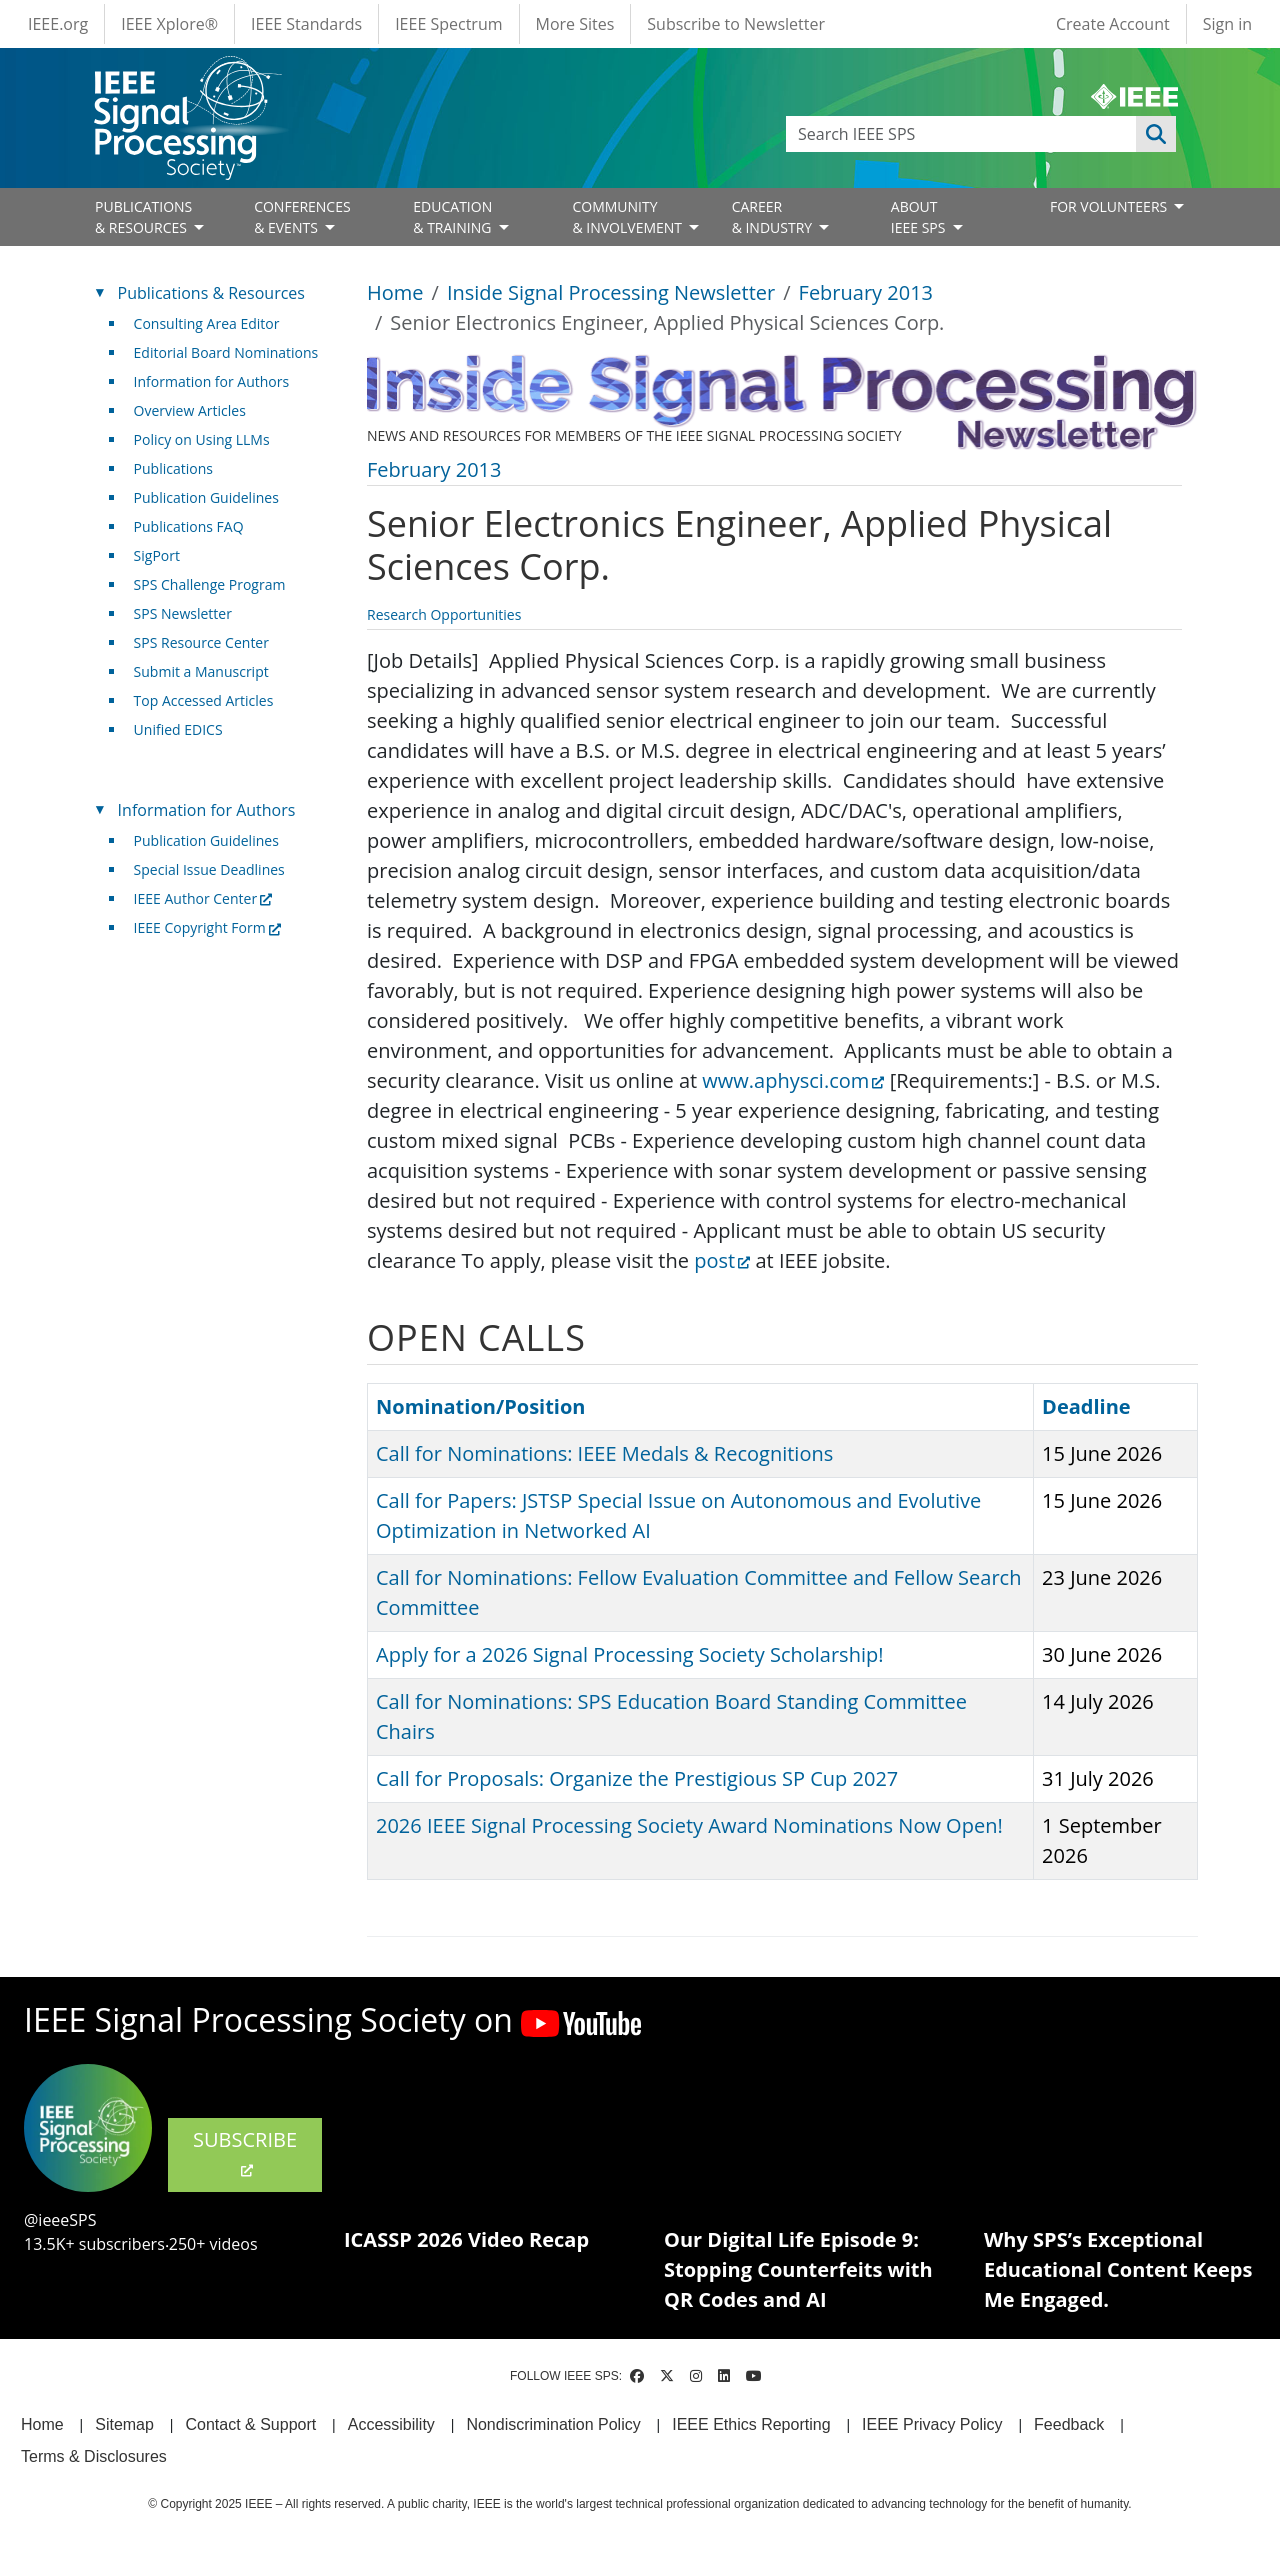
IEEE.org (58, 24)
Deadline (1086, 1406)
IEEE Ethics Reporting (751, 2424)
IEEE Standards (306, 24)
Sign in (1227, 24)
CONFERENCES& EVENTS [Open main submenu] (302, 217)
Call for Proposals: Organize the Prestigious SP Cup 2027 (637, 1778)
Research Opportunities (444, 614)
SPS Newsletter (183, 613)
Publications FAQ (189, 526)
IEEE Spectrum (448, 24)
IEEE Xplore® (169, 24)
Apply (1156, 134)
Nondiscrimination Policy (553, 2424)
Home (395, 292)
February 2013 (866, 292)
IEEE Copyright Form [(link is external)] (207, 927)
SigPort (157, 555)
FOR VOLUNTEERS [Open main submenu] (1110, 206)
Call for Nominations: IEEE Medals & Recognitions (604, 1453)
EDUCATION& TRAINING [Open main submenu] (454, 217)
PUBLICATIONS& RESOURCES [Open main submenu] (143, 217)
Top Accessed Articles (204, 700)
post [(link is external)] (722, 1260)
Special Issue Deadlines (209, 869)
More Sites (575, 24)
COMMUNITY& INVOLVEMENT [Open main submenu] (628, 217)
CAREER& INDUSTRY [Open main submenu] (774, 217)
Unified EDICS (178, 729)
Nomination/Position (480, 1406)
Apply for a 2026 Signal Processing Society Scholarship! (629, 1654)
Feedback (1069, 2424)
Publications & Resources (211, 293)
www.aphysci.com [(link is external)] (793, 1080)
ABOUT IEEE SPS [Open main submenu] (920, 217)
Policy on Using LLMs (202, 439)
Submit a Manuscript (201, 671)
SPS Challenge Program (210, 584)
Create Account (1113, 24)
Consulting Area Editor (207, 323)
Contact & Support (250, 2424)
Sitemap (124, 2424)
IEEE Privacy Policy (932, 2424)
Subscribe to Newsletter (736, 24)
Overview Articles (190, 410)
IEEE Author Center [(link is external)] (203, 898)
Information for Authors (212, 381)
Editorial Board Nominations (226, 352)
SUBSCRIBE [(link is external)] (245, 2153)
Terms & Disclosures (94, 2456)
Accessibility (391, 2424)
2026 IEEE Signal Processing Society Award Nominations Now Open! (689, 1825)
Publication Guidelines (206, 497)
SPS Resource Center (201, 642)
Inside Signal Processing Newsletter (611, 292)
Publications (173, 468)
